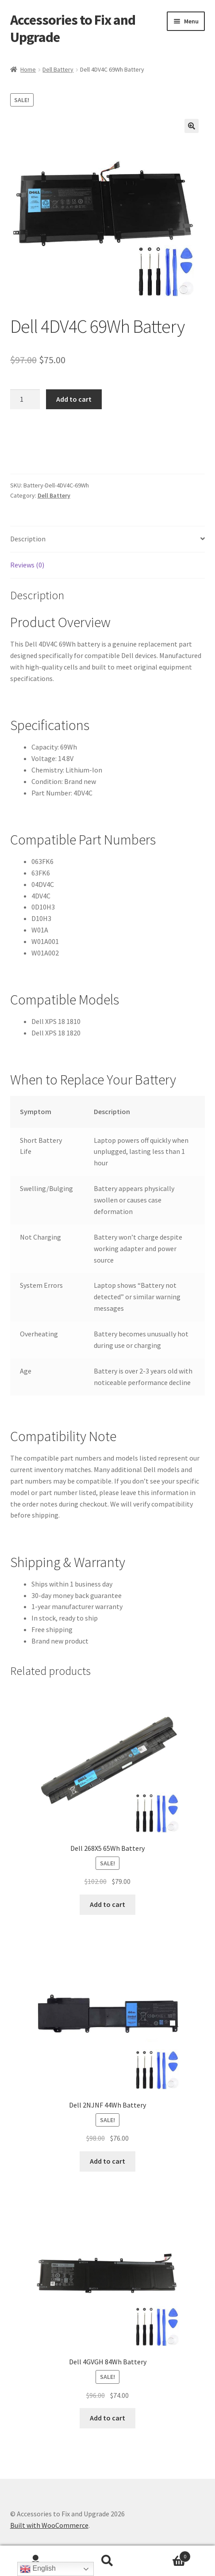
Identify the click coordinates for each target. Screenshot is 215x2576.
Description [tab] (28, 538)
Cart (167, 2554)
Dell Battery (57, 69)
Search (107, 2561)
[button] (191, 126)
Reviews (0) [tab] (27, 564)
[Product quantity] (25, 399)
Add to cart (74, 399)
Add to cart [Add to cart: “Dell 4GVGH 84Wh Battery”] (107, 2417)
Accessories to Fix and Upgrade (72, 28)
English (38, 2569)
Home (28, 69)
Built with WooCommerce (49, 2525)
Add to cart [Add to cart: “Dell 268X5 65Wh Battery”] (107, 1904)
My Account (36, 2561)
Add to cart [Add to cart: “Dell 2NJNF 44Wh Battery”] (107, 2161)
